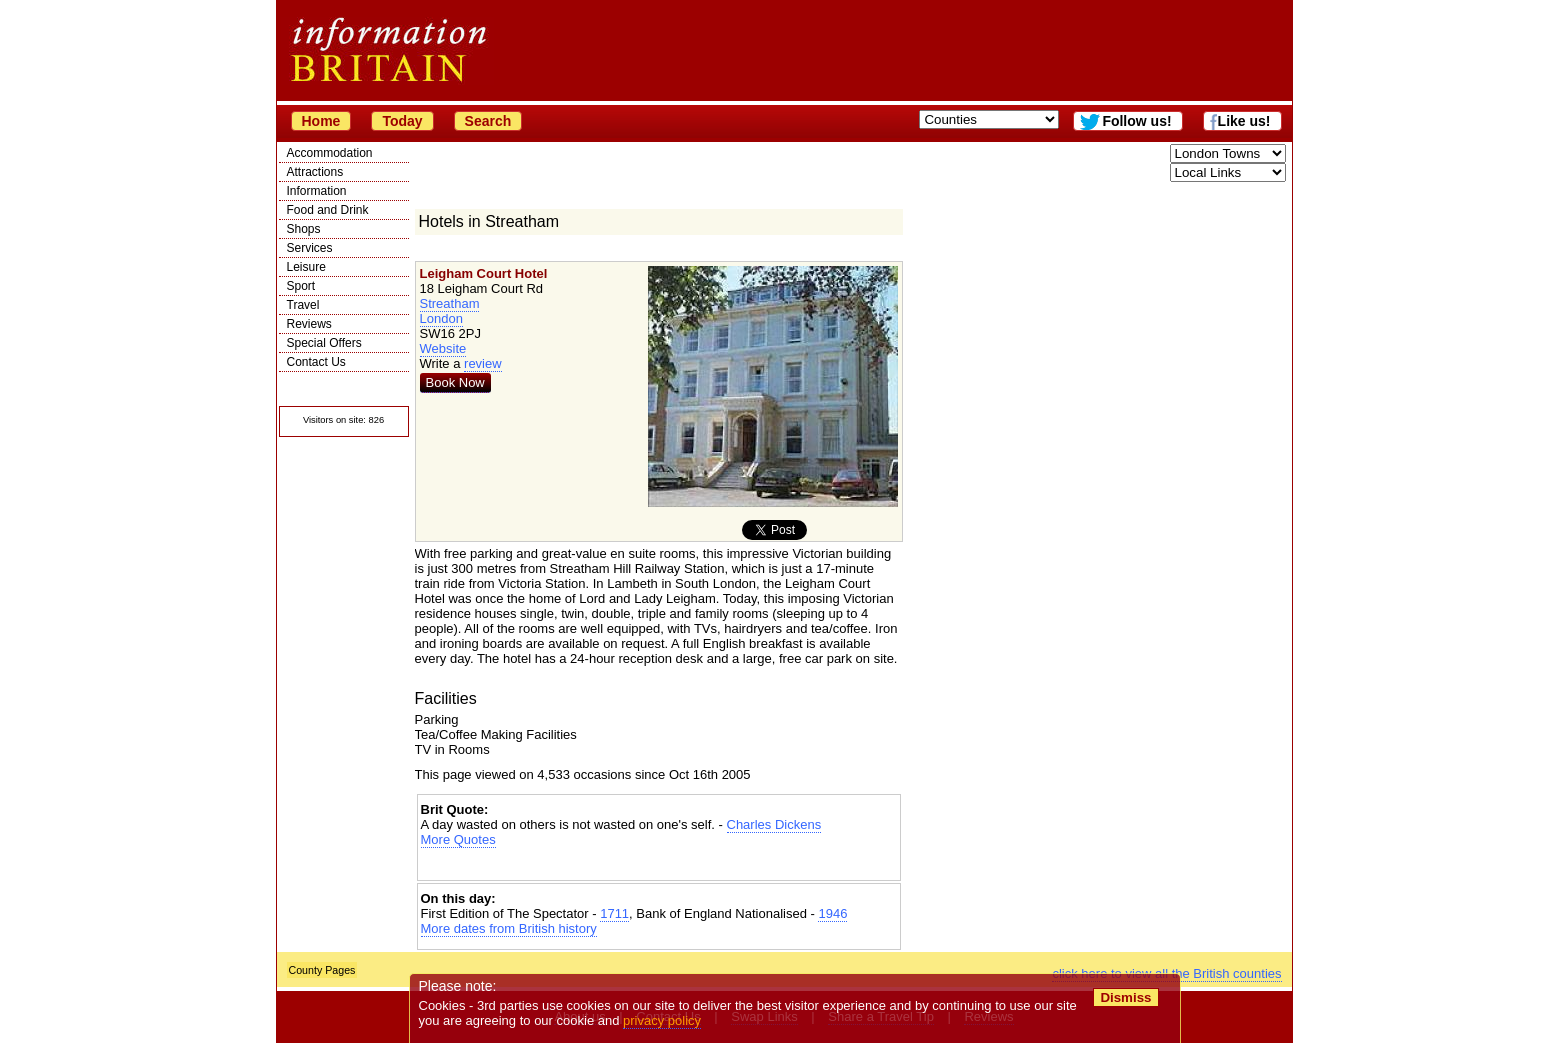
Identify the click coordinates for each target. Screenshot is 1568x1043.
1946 (832, 913)
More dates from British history (509, 928)
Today (402, 121)
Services (310, 248)
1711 (614, 913)
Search (488, 121)
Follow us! (1136, 121)
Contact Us (316, 362)
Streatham (450, 303)
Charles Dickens (774, 824)
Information (317, 191)
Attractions (315, 172)
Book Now (455, 382)
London (441, 318)
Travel (303, 305)
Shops (304, 229)
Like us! (1244, 121)
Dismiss (1126, 997)
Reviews (309, 324)
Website (443, 348)
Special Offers (324, 343)
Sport (301, 286)
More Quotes (458, 839)
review (483, 363)
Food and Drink (328, 210)
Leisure (306, 267)
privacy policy (663, 1020)
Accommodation (330, 153)
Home (321, 121)
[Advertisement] (659, 864)
